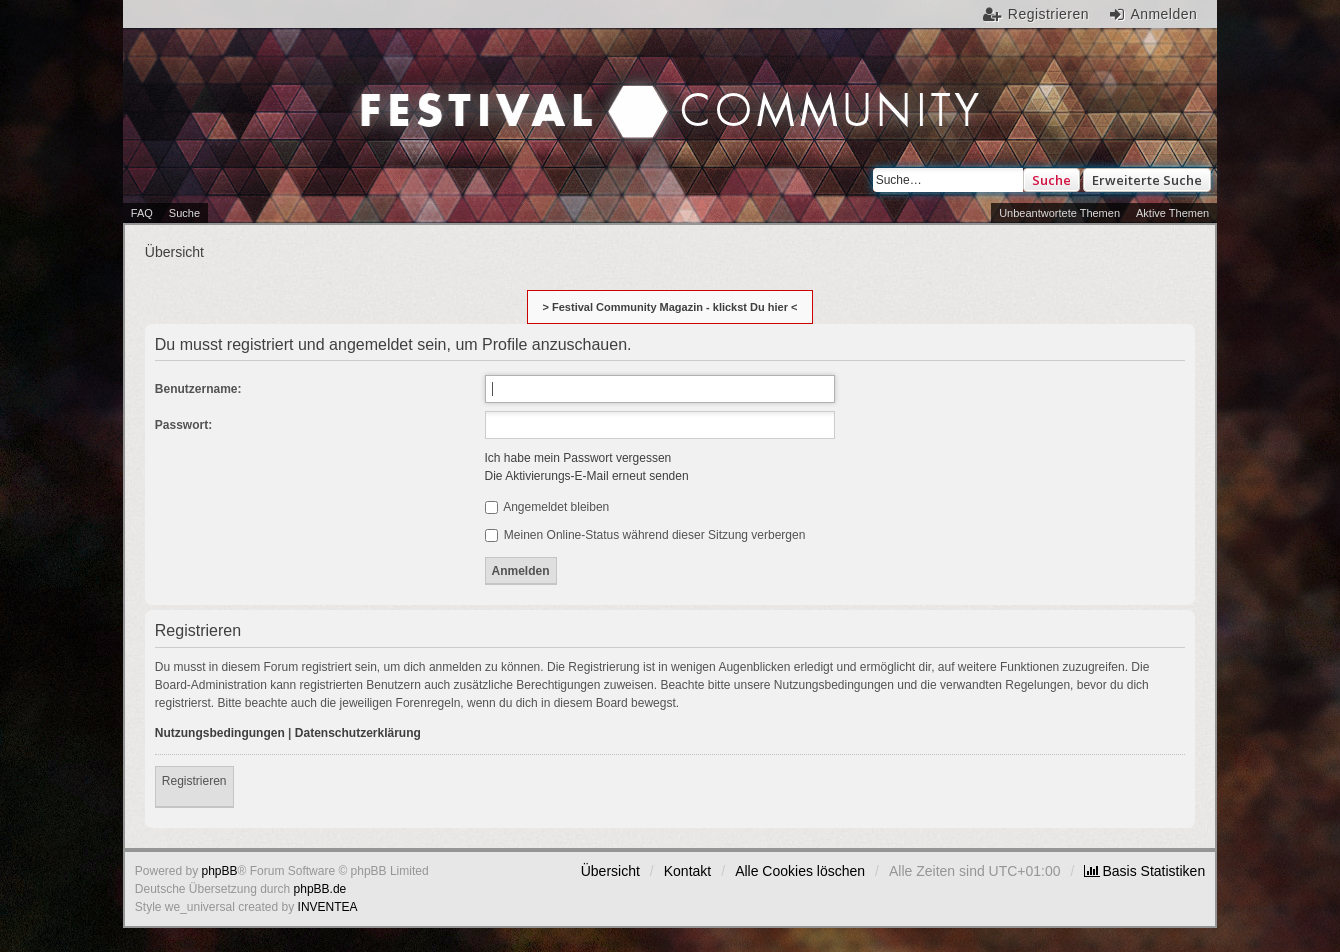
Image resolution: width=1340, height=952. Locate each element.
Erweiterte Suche (1147, 180)
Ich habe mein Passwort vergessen (578, 458)
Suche (1051, 180)
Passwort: (183, 425)
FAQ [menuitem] (142, 213)
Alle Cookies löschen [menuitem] (800, 871)
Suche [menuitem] (184, 213)
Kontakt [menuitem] (687, 871)
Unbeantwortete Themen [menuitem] (1059, 213)
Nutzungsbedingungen (220, 733)
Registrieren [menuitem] (1048, 14)
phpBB (220, 871)
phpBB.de (320, 889)
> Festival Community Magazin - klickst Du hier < (670, 307)
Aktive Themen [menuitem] (1172, 213)
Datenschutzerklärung (358, 733)
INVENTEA (328, 907)
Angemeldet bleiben (547, 507)
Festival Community (499, 91)
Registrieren (194, 781)
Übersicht (610, 871)
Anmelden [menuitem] (1163, 14)
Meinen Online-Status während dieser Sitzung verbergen (645, 535)
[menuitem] (1144, 871)
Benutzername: (198, 389)
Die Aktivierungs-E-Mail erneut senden (587, 476)
